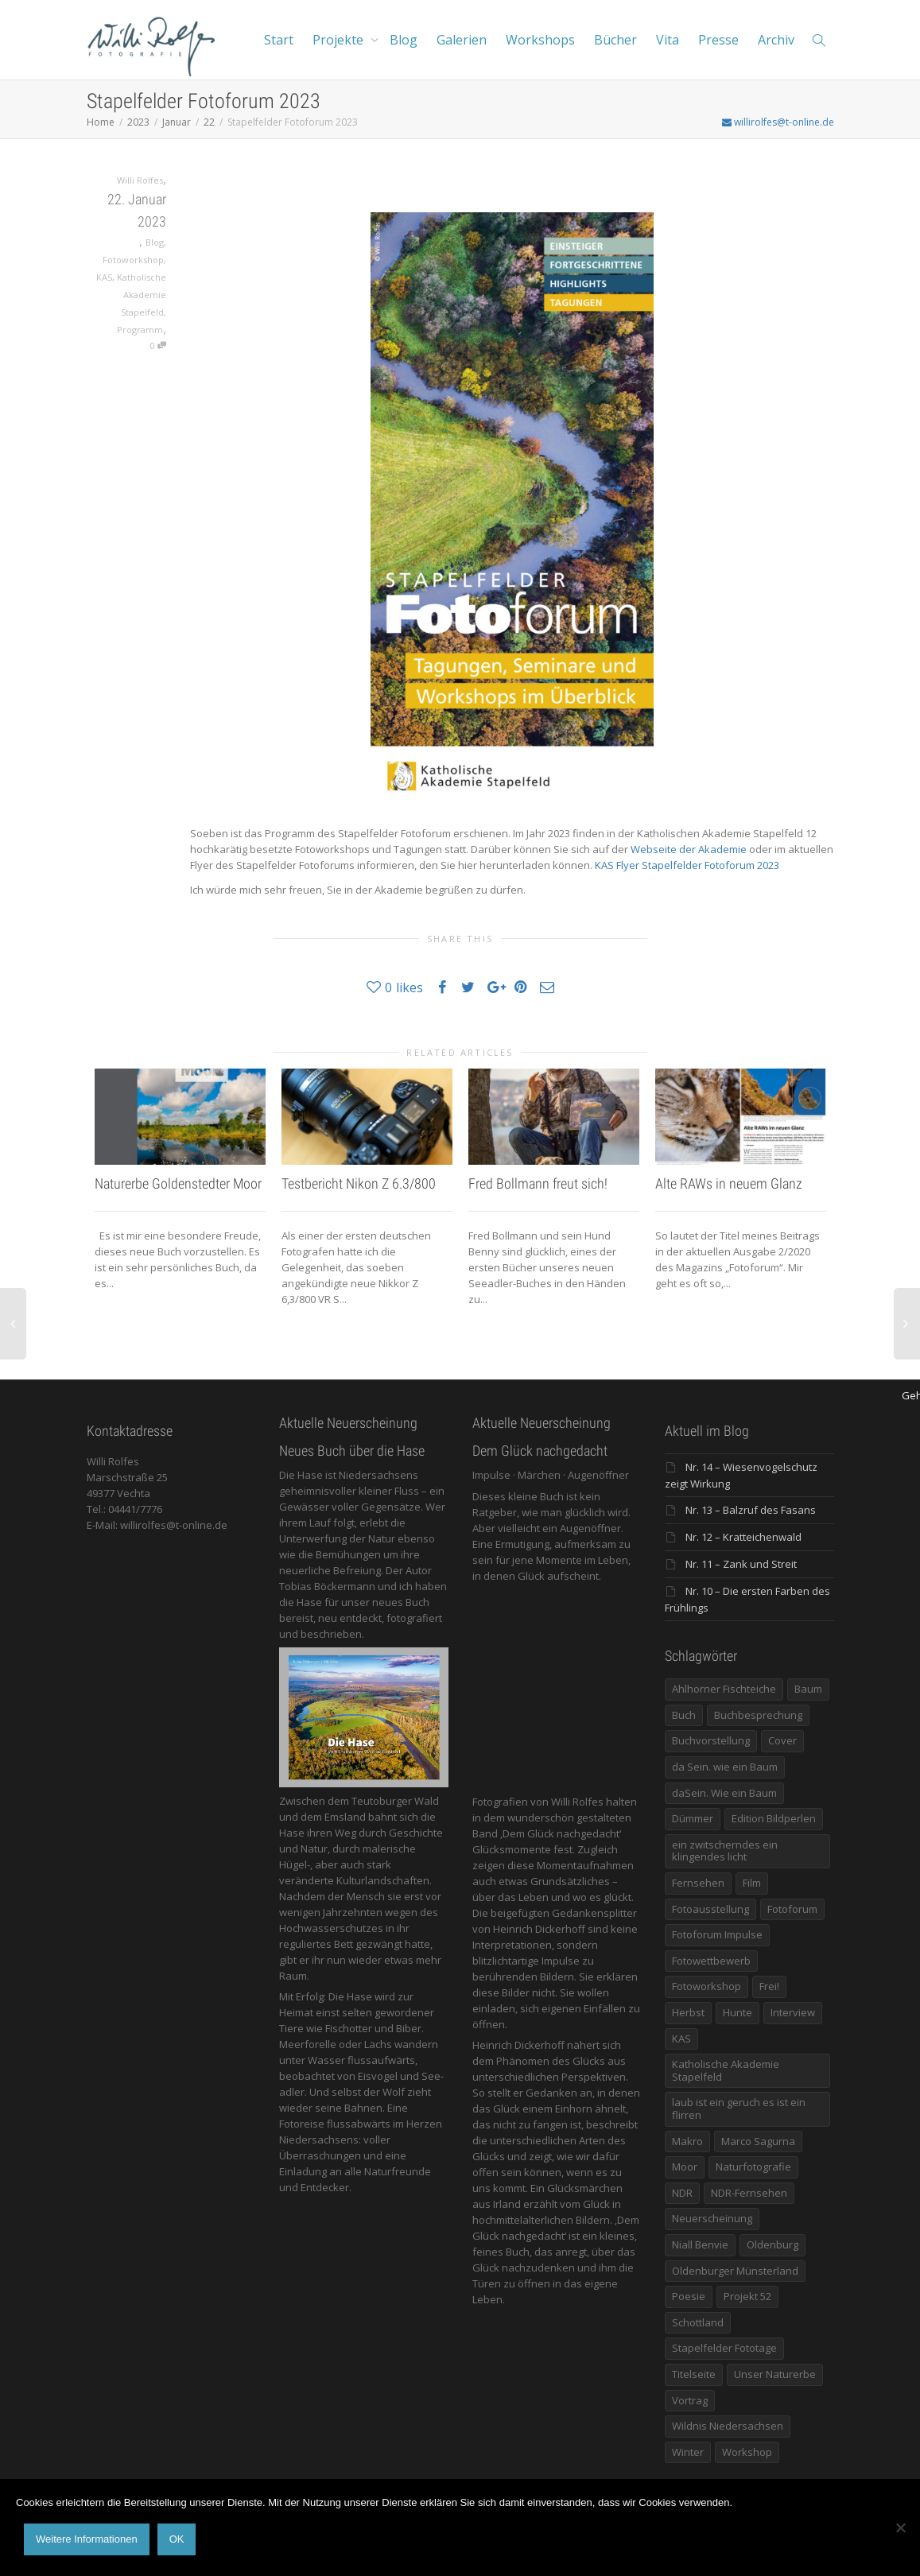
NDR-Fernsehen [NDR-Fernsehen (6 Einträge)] (749, 2193)
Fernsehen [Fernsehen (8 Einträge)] (698, 1883)
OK (176, 2539)
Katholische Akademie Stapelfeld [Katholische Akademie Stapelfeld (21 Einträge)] (725, 2070)
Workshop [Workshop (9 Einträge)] (747, 2452)
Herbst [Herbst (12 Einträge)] (688, 2012)
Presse (718, 39)
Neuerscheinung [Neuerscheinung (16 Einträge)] (712, 2218)
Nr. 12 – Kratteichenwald (743, 1537)
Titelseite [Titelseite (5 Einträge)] (694, 2374)
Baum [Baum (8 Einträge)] (808, 1689)
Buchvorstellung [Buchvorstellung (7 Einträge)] (711, 1740)
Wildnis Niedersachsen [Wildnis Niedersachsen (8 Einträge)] (727, 2426)
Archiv (776, 39)
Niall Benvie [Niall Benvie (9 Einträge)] (700, 2244)
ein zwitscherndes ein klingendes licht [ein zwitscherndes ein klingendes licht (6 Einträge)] (725, 1850)
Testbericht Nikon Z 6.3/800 (358, 1183)
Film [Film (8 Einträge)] (752, 1883)
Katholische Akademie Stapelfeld (141, 294)
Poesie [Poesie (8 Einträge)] (688, 2296)
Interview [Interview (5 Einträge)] (793, 2012)
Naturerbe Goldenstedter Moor (178, 1183)
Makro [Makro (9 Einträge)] (687, 2141)
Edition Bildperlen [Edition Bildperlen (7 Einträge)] (774, 1818)
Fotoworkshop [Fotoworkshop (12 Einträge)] (706, 1986)
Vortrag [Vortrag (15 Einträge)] (690, 2400)
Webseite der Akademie (689, 849)
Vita (667, 39)
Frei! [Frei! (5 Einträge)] (769, 1986)
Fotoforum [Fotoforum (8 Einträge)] (792, 1909)
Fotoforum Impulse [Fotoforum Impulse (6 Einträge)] (717, 1934)
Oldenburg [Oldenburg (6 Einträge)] (772, 2244)
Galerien (462, 39)
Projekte (339, 39)
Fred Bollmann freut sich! (538, 1183)
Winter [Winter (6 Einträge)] (688, 2452)
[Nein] (900, 2527)
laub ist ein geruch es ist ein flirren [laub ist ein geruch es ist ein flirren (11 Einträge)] (738, 2108)
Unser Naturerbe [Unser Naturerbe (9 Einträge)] (775, 2374)
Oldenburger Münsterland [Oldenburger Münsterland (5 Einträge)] (735, 2271)
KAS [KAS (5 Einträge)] (681, 2038)
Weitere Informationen (87, 2539)
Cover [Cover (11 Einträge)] (782, 1740)
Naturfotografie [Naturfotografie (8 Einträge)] (753, 2166)
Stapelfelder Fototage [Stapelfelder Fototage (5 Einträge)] (724, 2348)
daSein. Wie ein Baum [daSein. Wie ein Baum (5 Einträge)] (724, 1793)
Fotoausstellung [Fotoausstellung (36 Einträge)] (710, 1909)
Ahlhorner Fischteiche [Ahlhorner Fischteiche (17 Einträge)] (724, 1689)
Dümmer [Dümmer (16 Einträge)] (692, 1818)
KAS (104, 277)
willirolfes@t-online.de (778, 122)
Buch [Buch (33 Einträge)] (684, 1715)
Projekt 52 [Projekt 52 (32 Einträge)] (747, 2296)
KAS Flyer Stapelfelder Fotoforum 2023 (687, 865)
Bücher (615, 39)
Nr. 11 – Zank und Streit (741, 1564)
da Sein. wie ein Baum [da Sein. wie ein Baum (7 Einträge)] (725, 1766)
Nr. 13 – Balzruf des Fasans (750, 1510)
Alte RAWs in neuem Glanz (728, 1183)
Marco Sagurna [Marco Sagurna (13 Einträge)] (758, 2141)
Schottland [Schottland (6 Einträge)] (698, 2322)
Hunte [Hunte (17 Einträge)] (737, 2012)
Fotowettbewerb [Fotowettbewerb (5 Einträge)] (711, 1960)
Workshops (540, 39)
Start (278, 39)
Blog (403, 39)
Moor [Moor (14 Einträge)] (684, 2166)
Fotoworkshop (133, 260)
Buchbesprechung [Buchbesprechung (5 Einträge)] (758, 1715)
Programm (140, 330)
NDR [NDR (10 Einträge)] (682, 2193)
